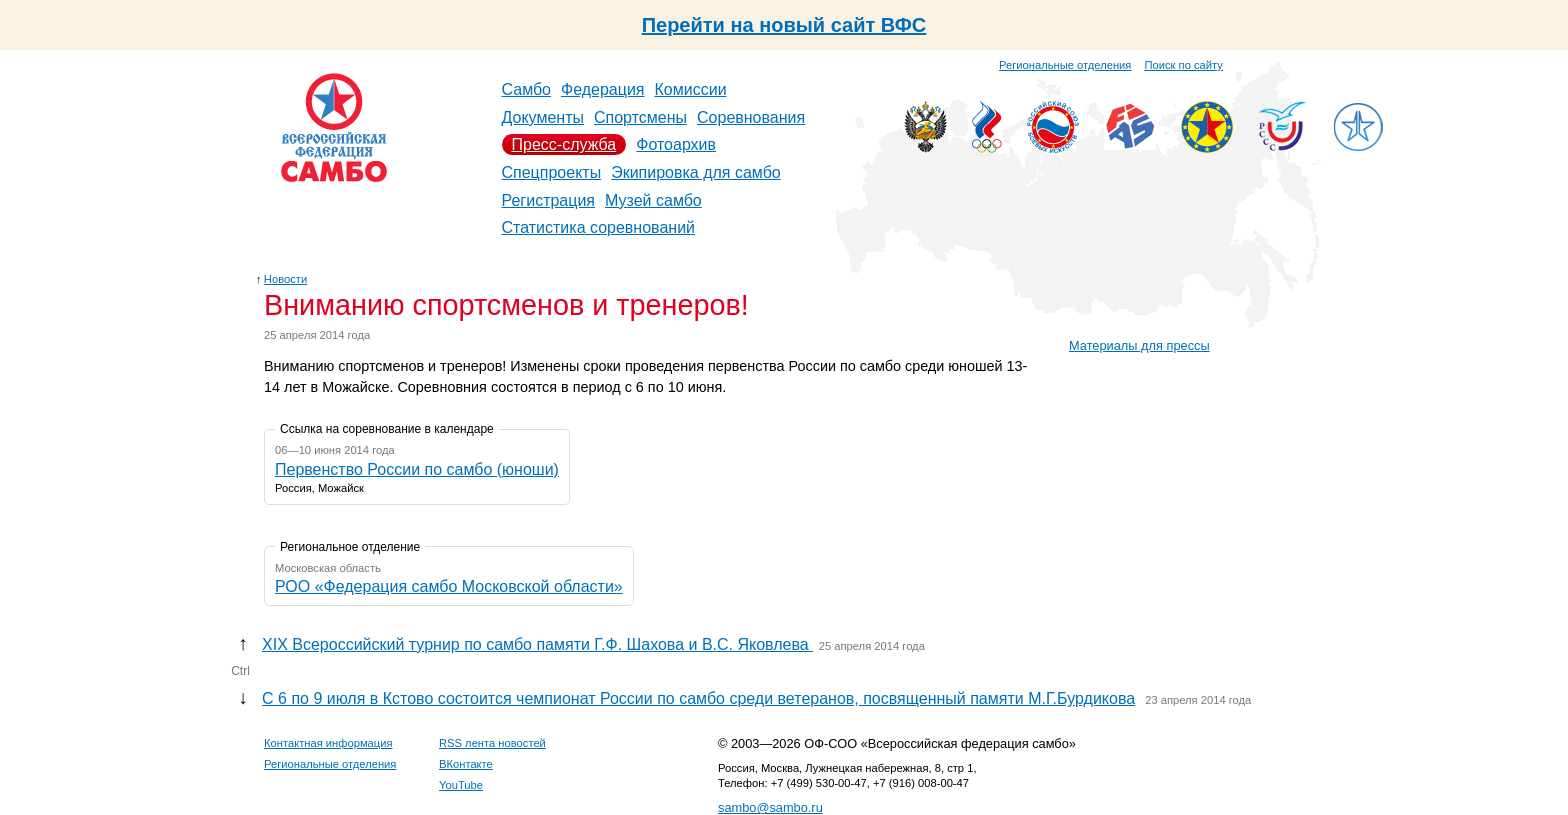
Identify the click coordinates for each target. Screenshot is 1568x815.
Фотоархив (676, 144)
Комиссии (691, 89)
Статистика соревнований (599, 227)
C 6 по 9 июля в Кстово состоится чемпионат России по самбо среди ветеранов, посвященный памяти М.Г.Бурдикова (698, 698)
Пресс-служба (564, 144)
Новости (285, 279)
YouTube (461, 785)
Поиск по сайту (1184, 65)
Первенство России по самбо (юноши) (417, 469)
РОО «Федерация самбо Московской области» (449, 586)
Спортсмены (640, 117)
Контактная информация (328, 743)
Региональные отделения (1065, 65)
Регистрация (549, 200)
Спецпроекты (552, 172)
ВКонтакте (466, 764)
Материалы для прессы (1139, 345)
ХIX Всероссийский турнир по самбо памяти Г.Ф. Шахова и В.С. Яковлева (537, 644)
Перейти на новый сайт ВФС (784, 25)
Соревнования (751, 117)
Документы (543, 117)
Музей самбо (653, 200)
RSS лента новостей (492, 743)
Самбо (527, 89)
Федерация (603, 89)
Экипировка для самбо (696, 172)
